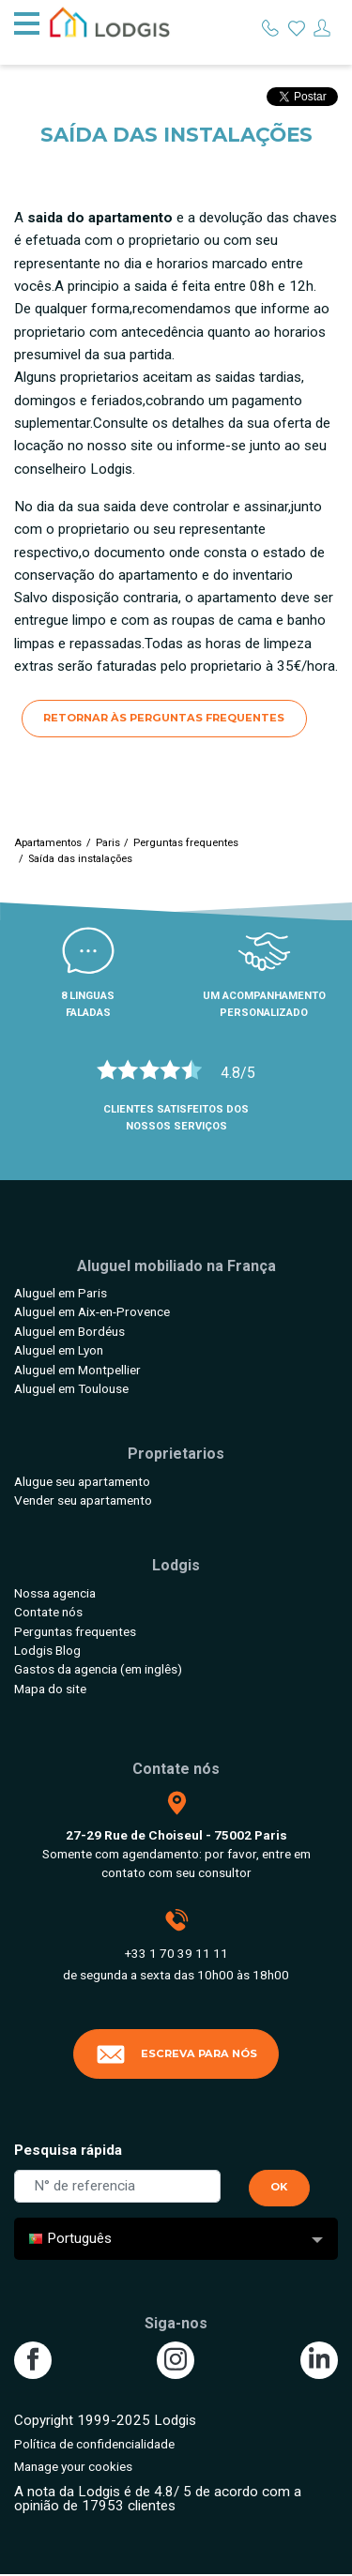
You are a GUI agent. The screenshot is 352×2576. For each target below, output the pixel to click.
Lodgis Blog (47, 1650)
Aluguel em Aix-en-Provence (92, 1311)
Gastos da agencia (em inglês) (98, 1668)
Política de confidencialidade (94, 2443)
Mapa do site (50, 1688)
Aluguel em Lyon (58, 1349)
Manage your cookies (73, 2466)
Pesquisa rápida (68, 2150)
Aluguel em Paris (60, 1292)
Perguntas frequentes (185, 843)
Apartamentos (48, 843)
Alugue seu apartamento (82, 1481)
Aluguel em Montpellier (77, 1369)
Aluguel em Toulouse (71, 1388)
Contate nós (48, 1611)
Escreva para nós (176, 2054)
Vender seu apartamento (83, 1500)
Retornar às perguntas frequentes (163, 717)
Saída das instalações (80, 859)
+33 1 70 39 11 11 (176, 1953)
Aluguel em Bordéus (69, 1331)
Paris (108, 843)
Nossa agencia (55, 1592)
